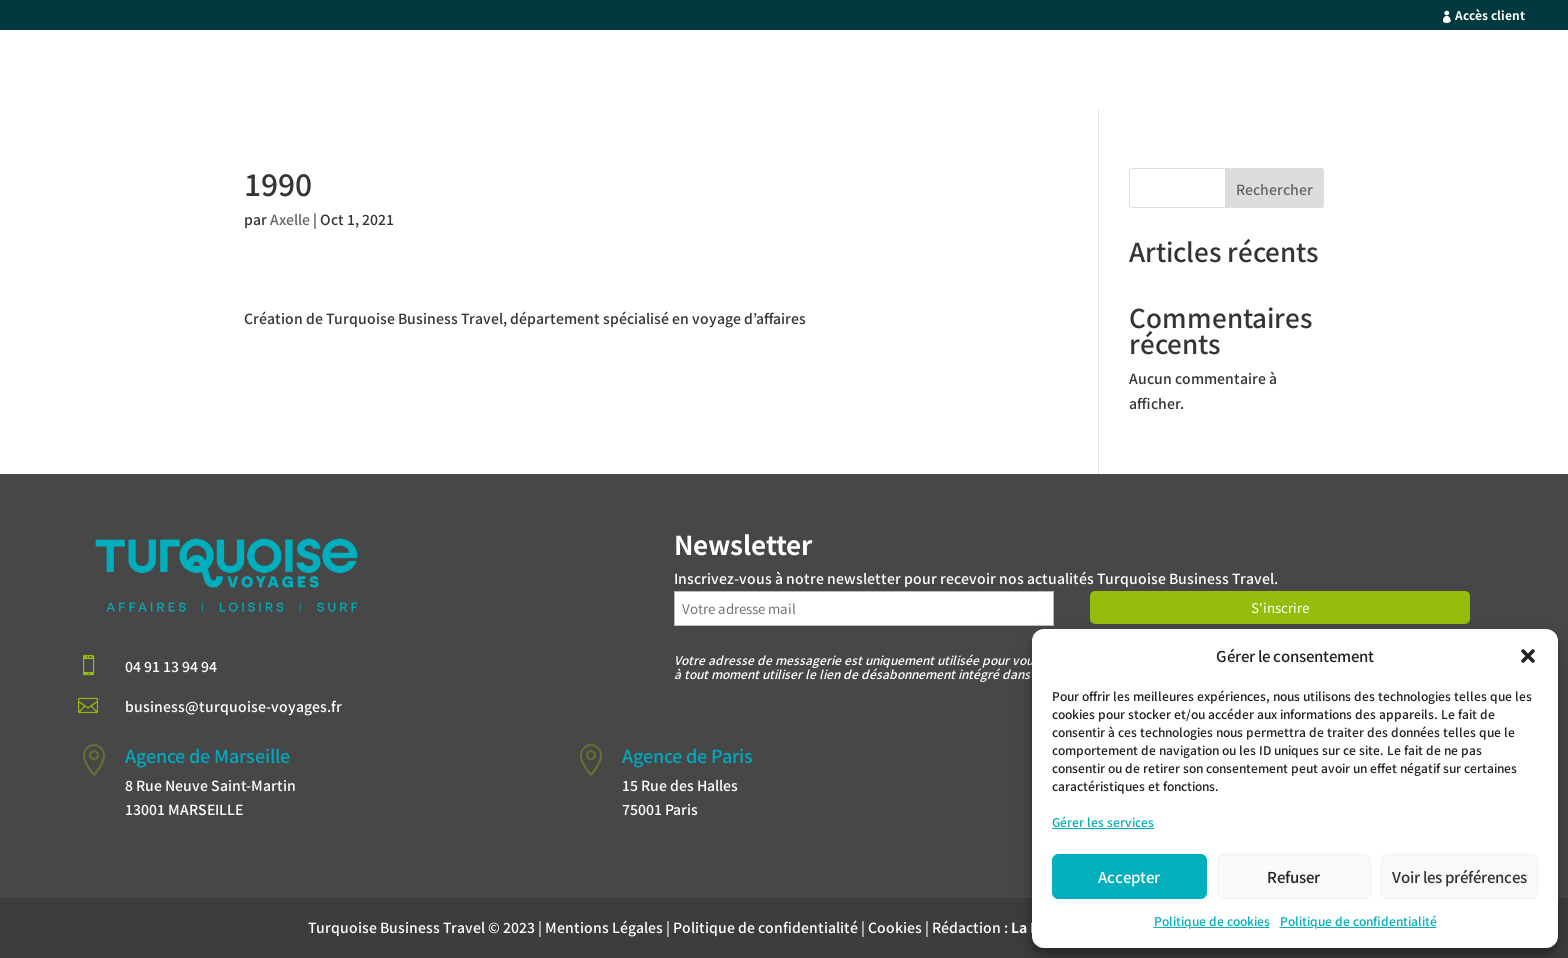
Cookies (895, 927)
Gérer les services (1103, 821)
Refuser (1293, 876)
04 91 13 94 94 (171, 666)
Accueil (952, 72)
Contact (1444, 72)
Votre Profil (1049, 72)
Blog (1518, 72)
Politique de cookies (1212, 920)
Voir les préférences (1459, 876)
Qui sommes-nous (1318, 72)
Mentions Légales (604, 927)
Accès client (1490, 14)
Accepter (1129, 876)
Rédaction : (1027, 927)
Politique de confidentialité (1358, 920)
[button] (1528, 656)
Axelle (290, 219)
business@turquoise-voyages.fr (233, 706)
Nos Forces (1181, 72)
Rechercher (1274, 189)
